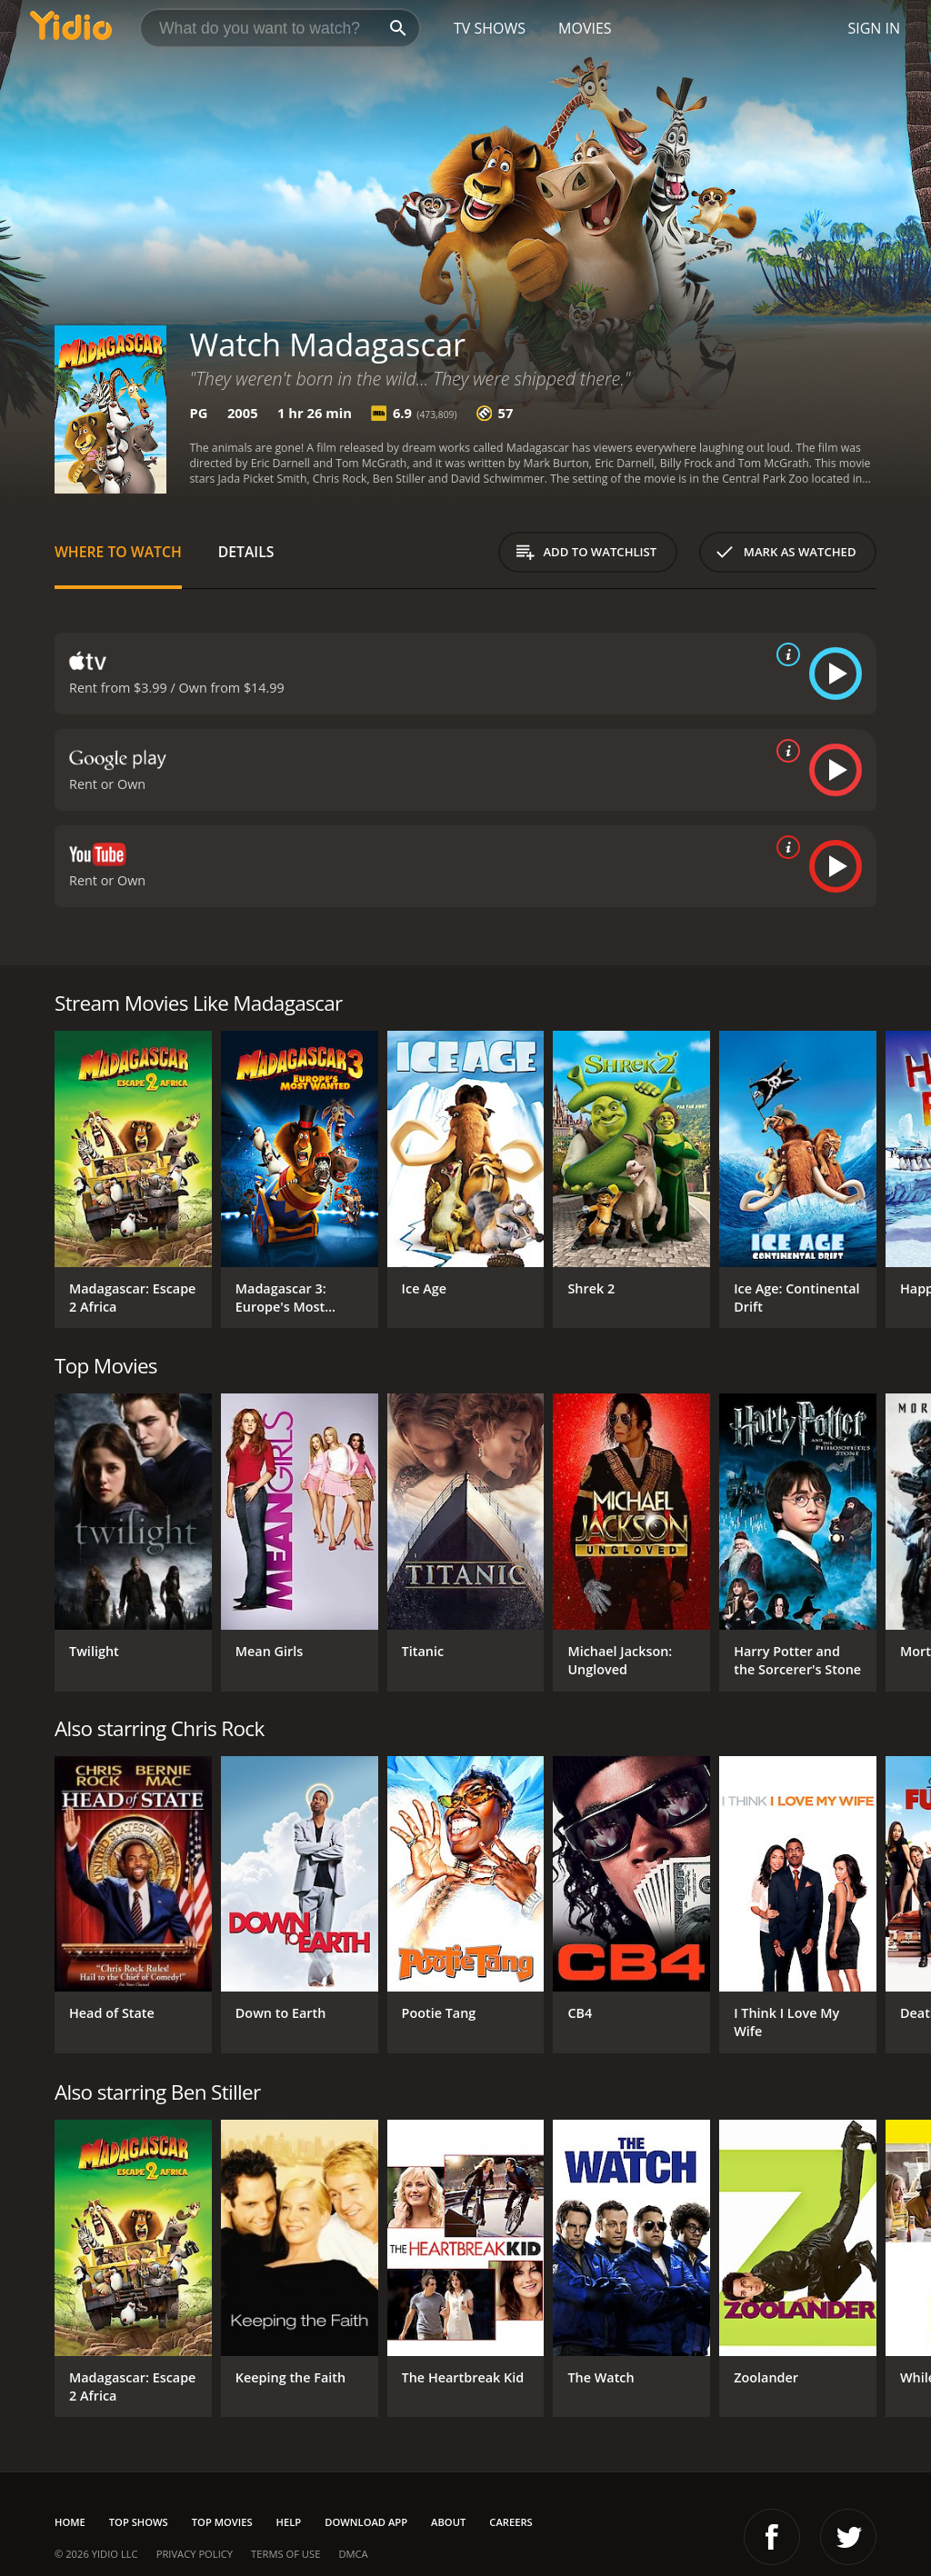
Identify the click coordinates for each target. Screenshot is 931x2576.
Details (246, 552)
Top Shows (138, 2522)
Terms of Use (285, 2554)
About (448, 2522)
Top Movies (222, 2522)
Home (70, 2522)
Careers (510, 2522)
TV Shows (490, 28)
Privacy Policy (194, 2554)
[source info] (784, 654)
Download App (366, 2522)
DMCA (352, 2554)
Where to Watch (118, 552)
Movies (585, 28)
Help (289, 2522)
